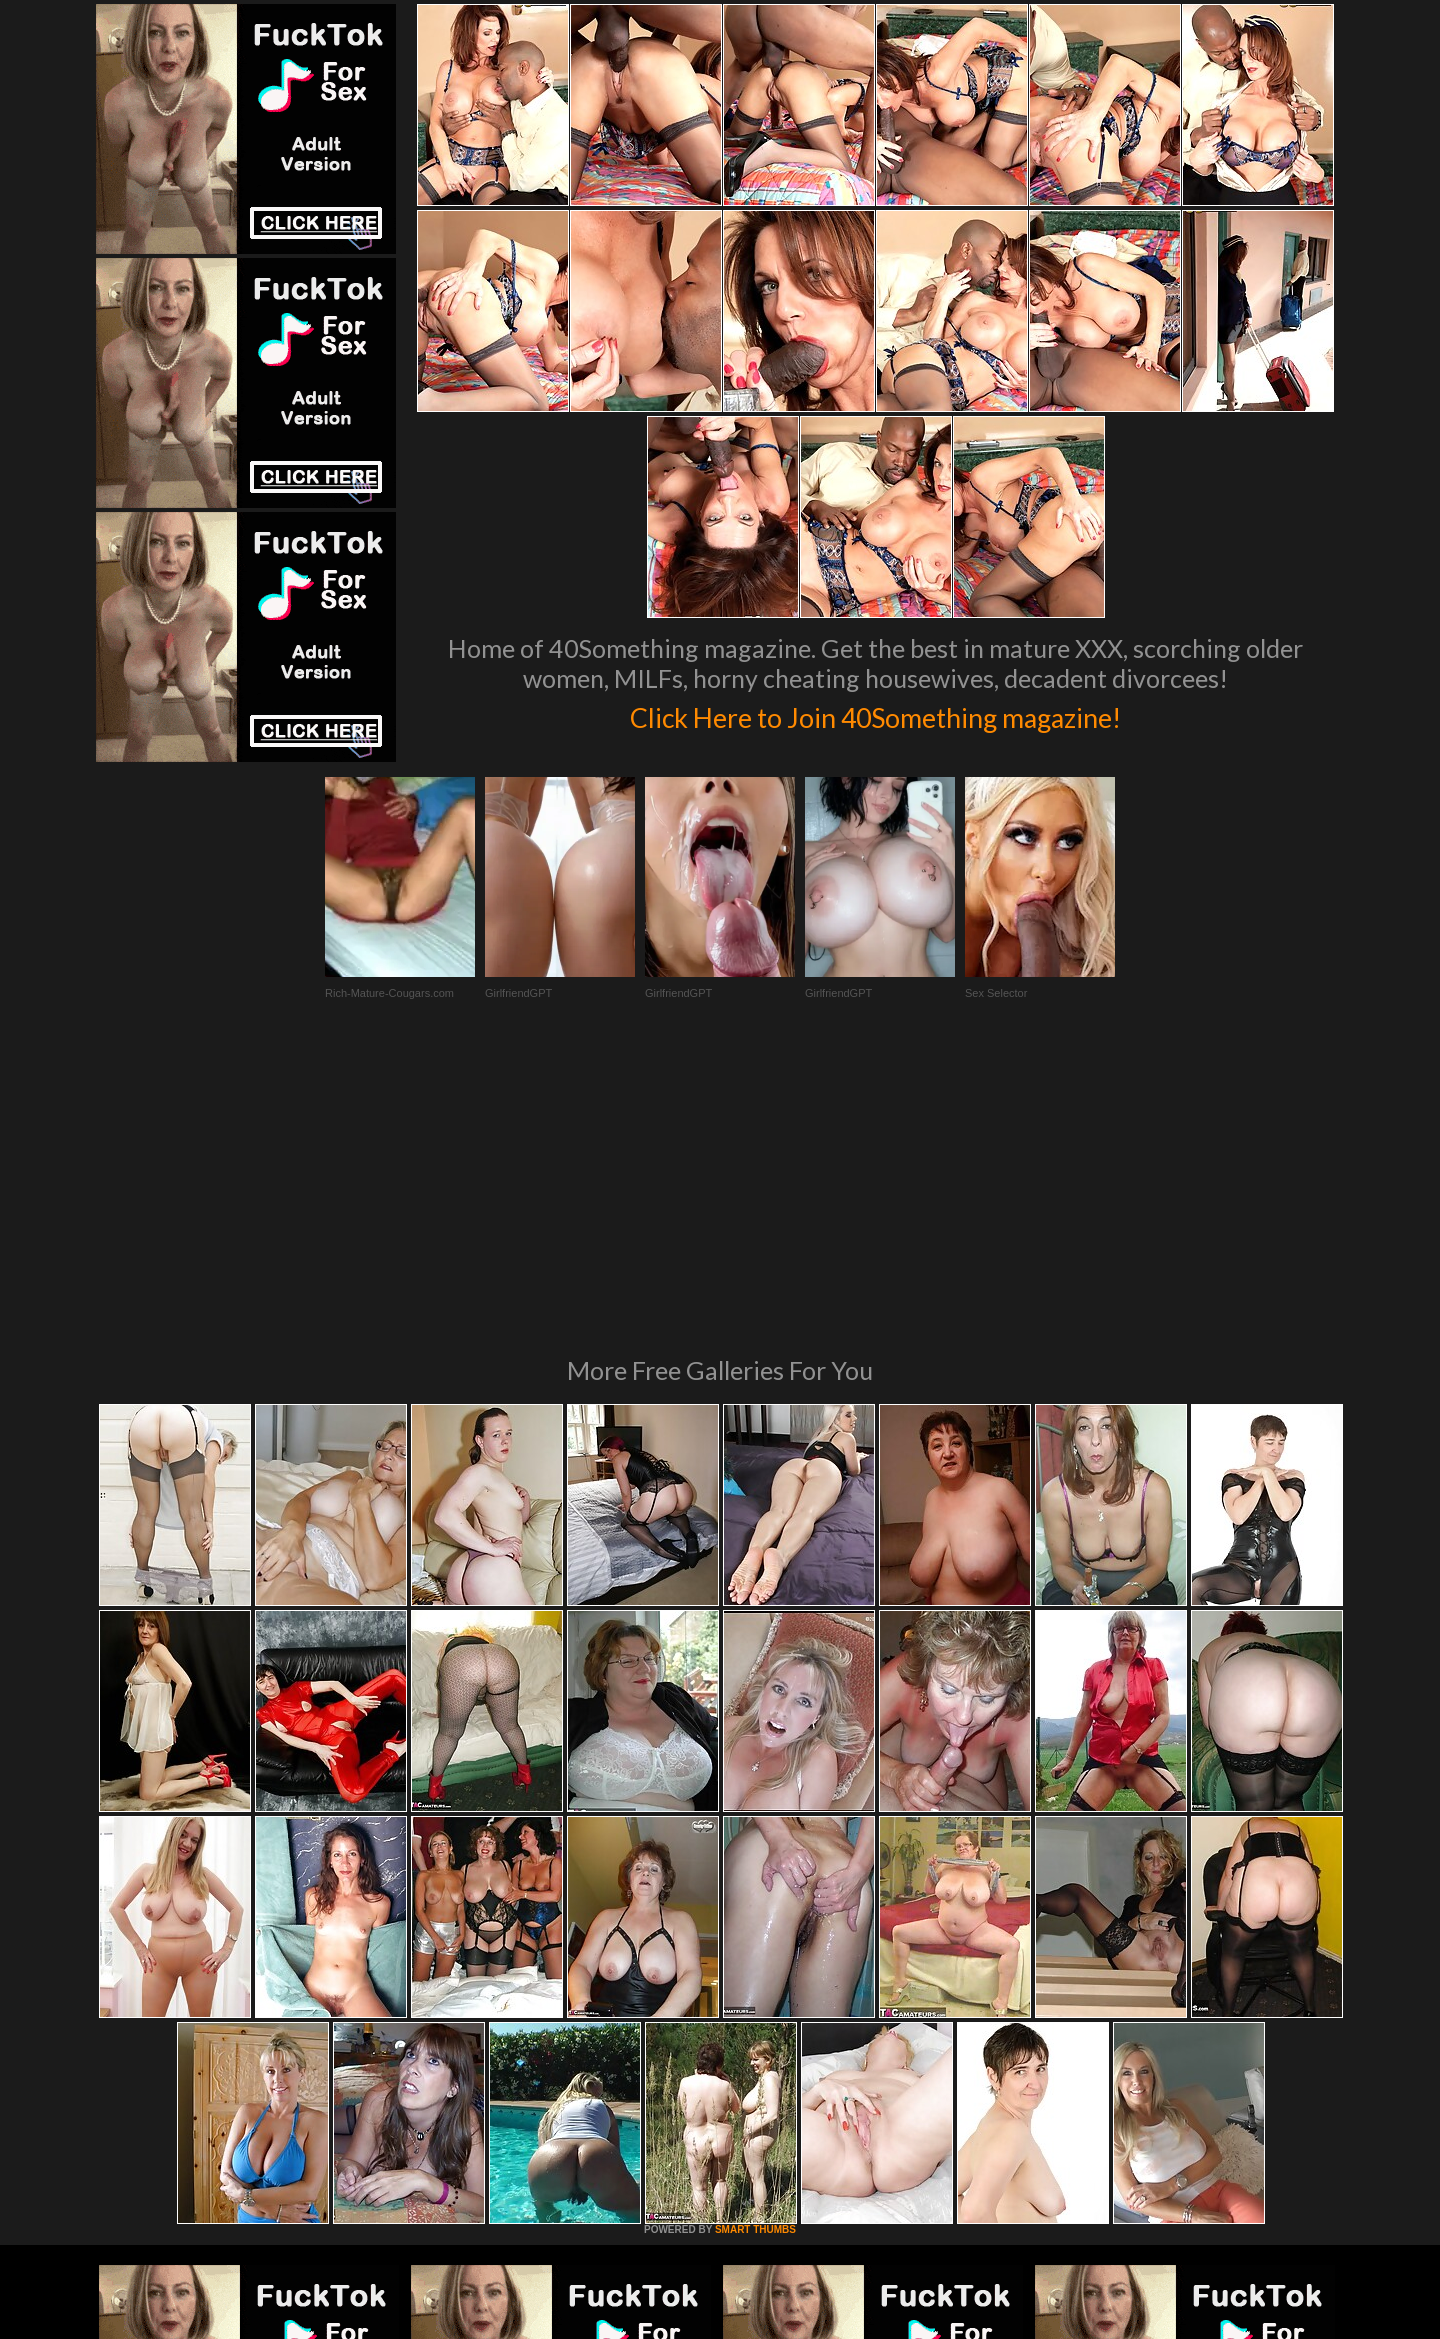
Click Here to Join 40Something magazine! (875, 714)
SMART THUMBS (755, 1956)
